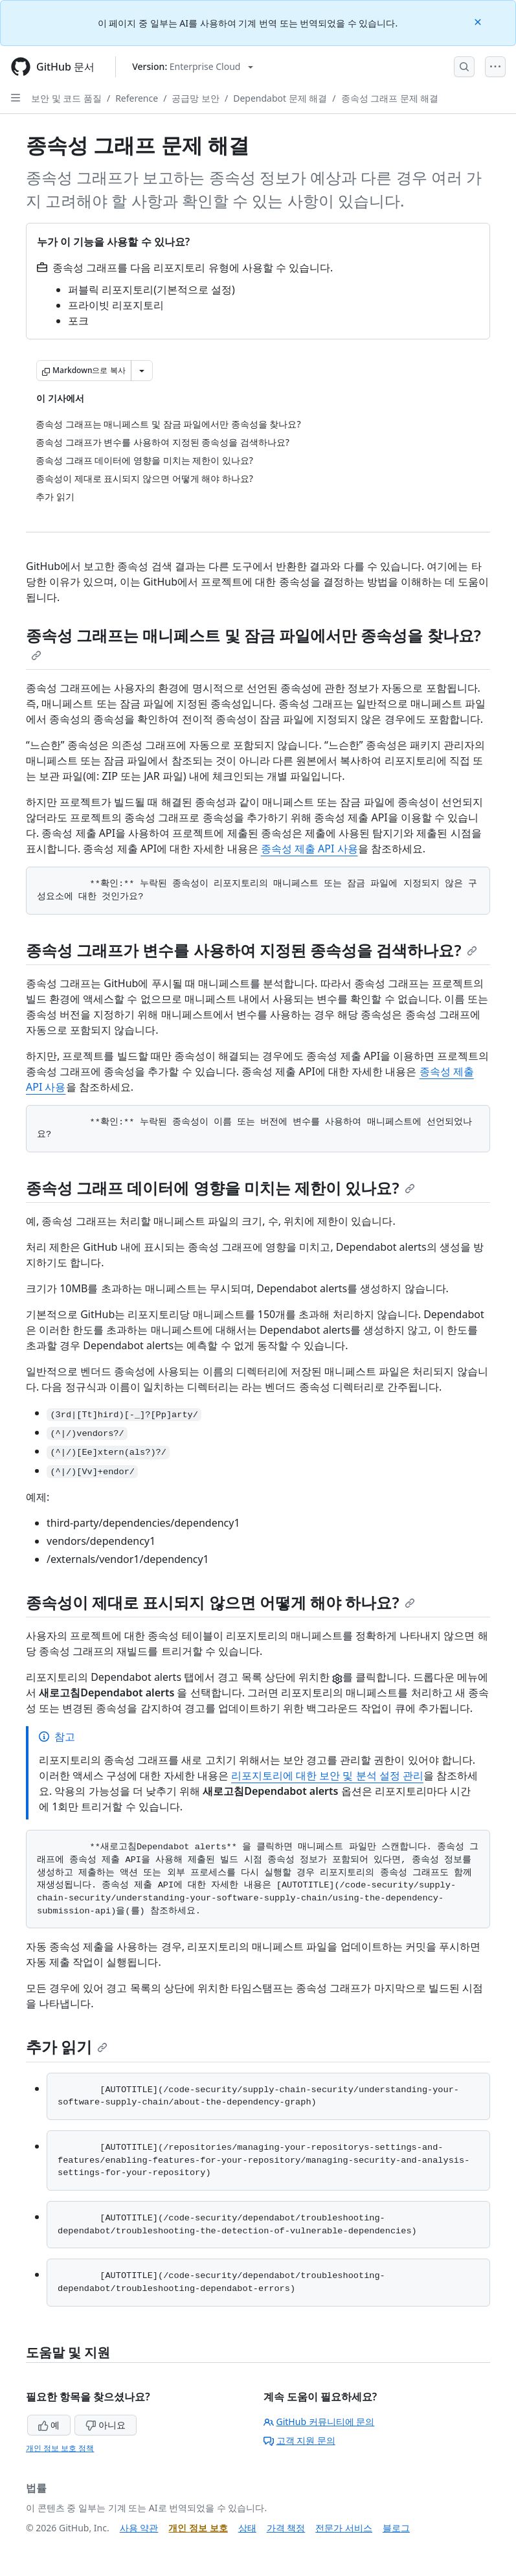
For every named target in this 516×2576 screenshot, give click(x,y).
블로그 (396, 2528)
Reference (136, 98)
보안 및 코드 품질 (66, 98)
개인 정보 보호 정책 (60, 2448)
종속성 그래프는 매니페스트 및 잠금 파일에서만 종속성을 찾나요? (253, 642)
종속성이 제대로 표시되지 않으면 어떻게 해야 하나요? (220, 1602)
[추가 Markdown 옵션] (142, 370)
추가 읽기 (66, 2046)
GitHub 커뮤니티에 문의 (319, 2421)
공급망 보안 (195, 98)
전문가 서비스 (343, 2528)
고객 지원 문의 (299, 2440)
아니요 (105, 2425)
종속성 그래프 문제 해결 (390, 98)
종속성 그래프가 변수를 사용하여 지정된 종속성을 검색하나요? (251, 950)
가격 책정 (286, 2528)
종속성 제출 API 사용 (309, 848)
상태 (247, 2528)
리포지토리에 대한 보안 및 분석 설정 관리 (327, 1775)
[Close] (479, 21)
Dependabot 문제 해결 (280, 98)
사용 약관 (139, 2528)
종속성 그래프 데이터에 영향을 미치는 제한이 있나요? (220, 1187)
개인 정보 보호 (197, 2528)
